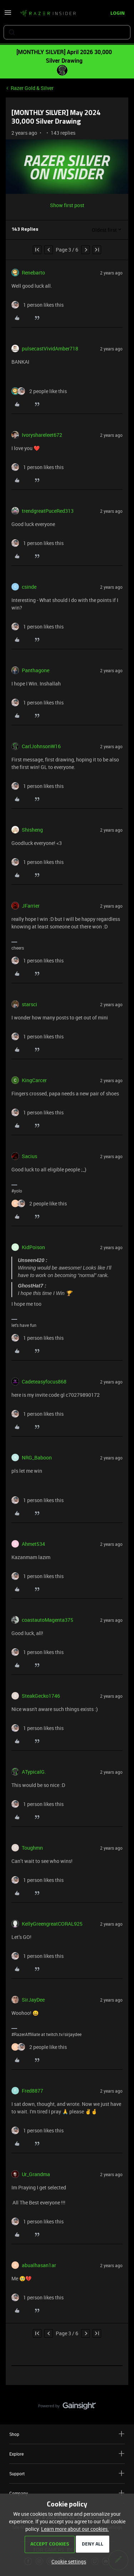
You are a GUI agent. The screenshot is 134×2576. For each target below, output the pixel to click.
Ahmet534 (33, 1543)
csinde (29, 586)
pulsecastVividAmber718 (50, 348)
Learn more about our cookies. (75, 2528)
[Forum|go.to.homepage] (48, 13)
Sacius (29, 1156)
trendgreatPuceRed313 (48, 510)
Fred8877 (32, 2090)
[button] (8, 14)
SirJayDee (33, 1999)
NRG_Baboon (37, 1457)
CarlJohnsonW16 (41, 746)
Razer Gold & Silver (32, 88)
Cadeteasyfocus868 (44, 1381)
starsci (29, 1004)
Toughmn (32, 1847)
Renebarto (33, 272)
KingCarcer (34, 1080)
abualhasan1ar (39, 2265)
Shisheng (32, 829)
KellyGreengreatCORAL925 (52, 1923)
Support (67, 2473)
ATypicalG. (34, 1771)
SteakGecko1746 (41, 1695)
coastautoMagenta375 (47, 1619)
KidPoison (33, 1247)
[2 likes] (39, 391)
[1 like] (37, 305)
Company (67, 2493)
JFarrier (31, 905)
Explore (67, 2454)
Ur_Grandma (36, 2174)
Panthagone (35, 670)
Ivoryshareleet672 (42, 434)
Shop (67, 2434)
